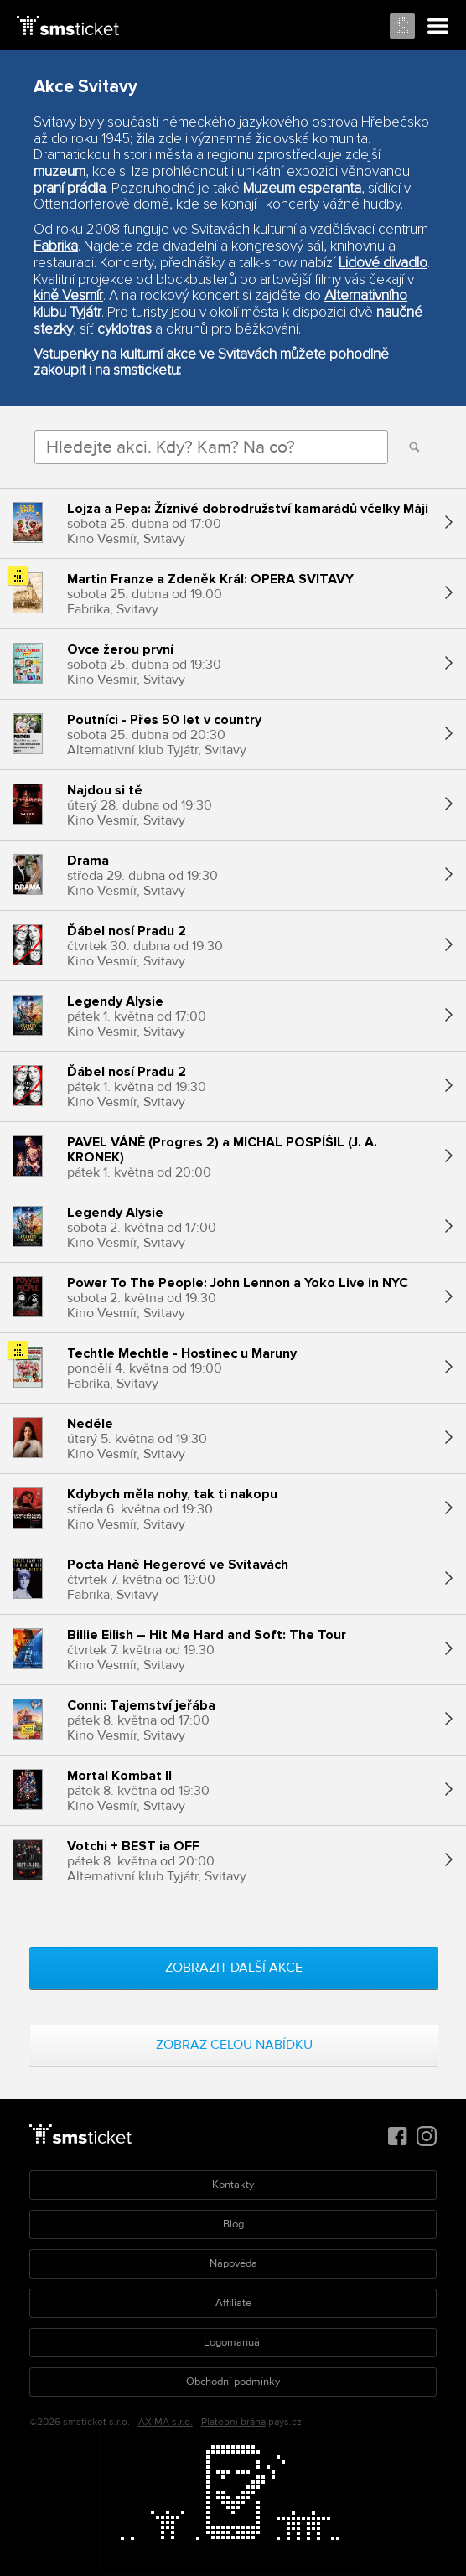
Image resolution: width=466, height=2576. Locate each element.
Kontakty (233, 2184)
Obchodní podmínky (233, 2381)
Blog (233, 2224)
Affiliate (233, 2303)
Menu (438, 26)
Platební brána (233, 2422)
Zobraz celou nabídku (234, 2044)
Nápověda (233, 2263)
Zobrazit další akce (234, 1967)
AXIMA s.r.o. (165, 2422)
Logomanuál (233, 2342)
